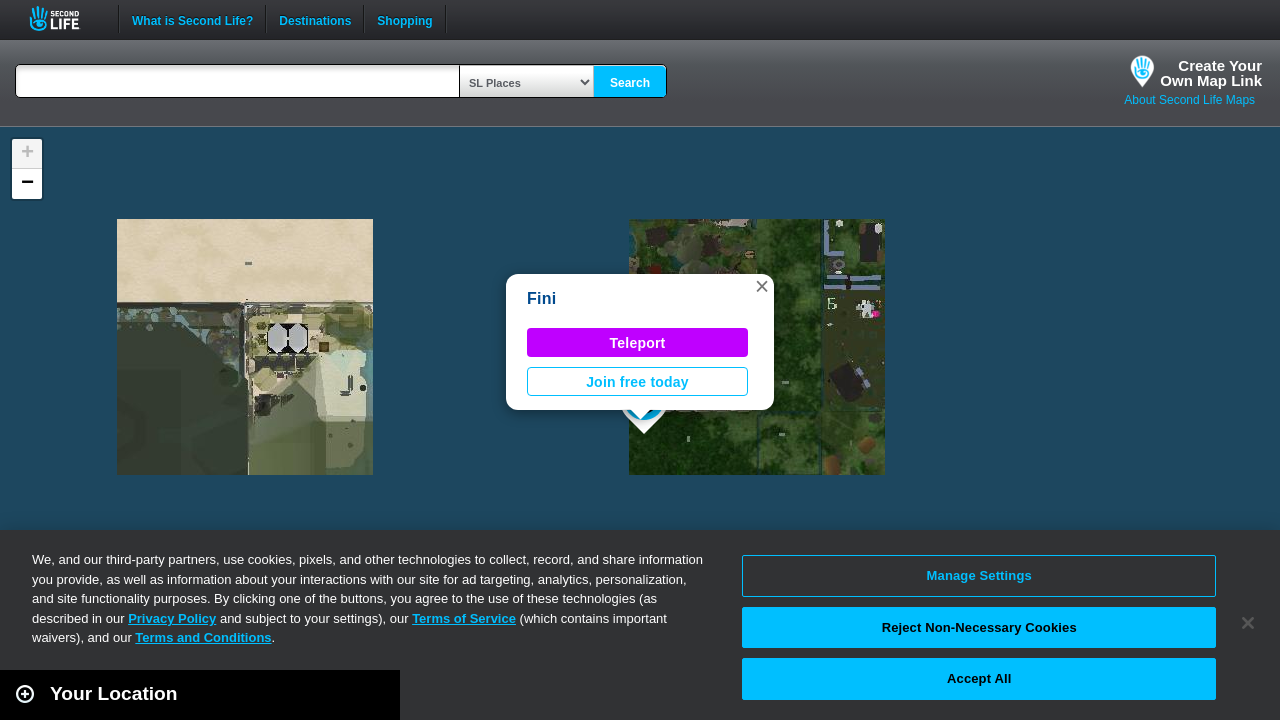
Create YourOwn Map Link (1211, 73)
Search (630, 83)
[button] (762, 286)
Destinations (315, 19)
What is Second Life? (192, 19)
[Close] (1248, 623)
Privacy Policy (172, 618)
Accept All (979, 678)
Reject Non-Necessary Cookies (979, 627)
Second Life (65, 18)
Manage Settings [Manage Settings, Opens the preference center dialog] (979, 575)
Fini (541, 298)
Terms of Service (464, 618)
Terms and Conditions (203, 637)
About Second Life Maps (1189, 100)
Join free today (637, 382)
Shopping (404, 19)
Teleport (638, 343)
